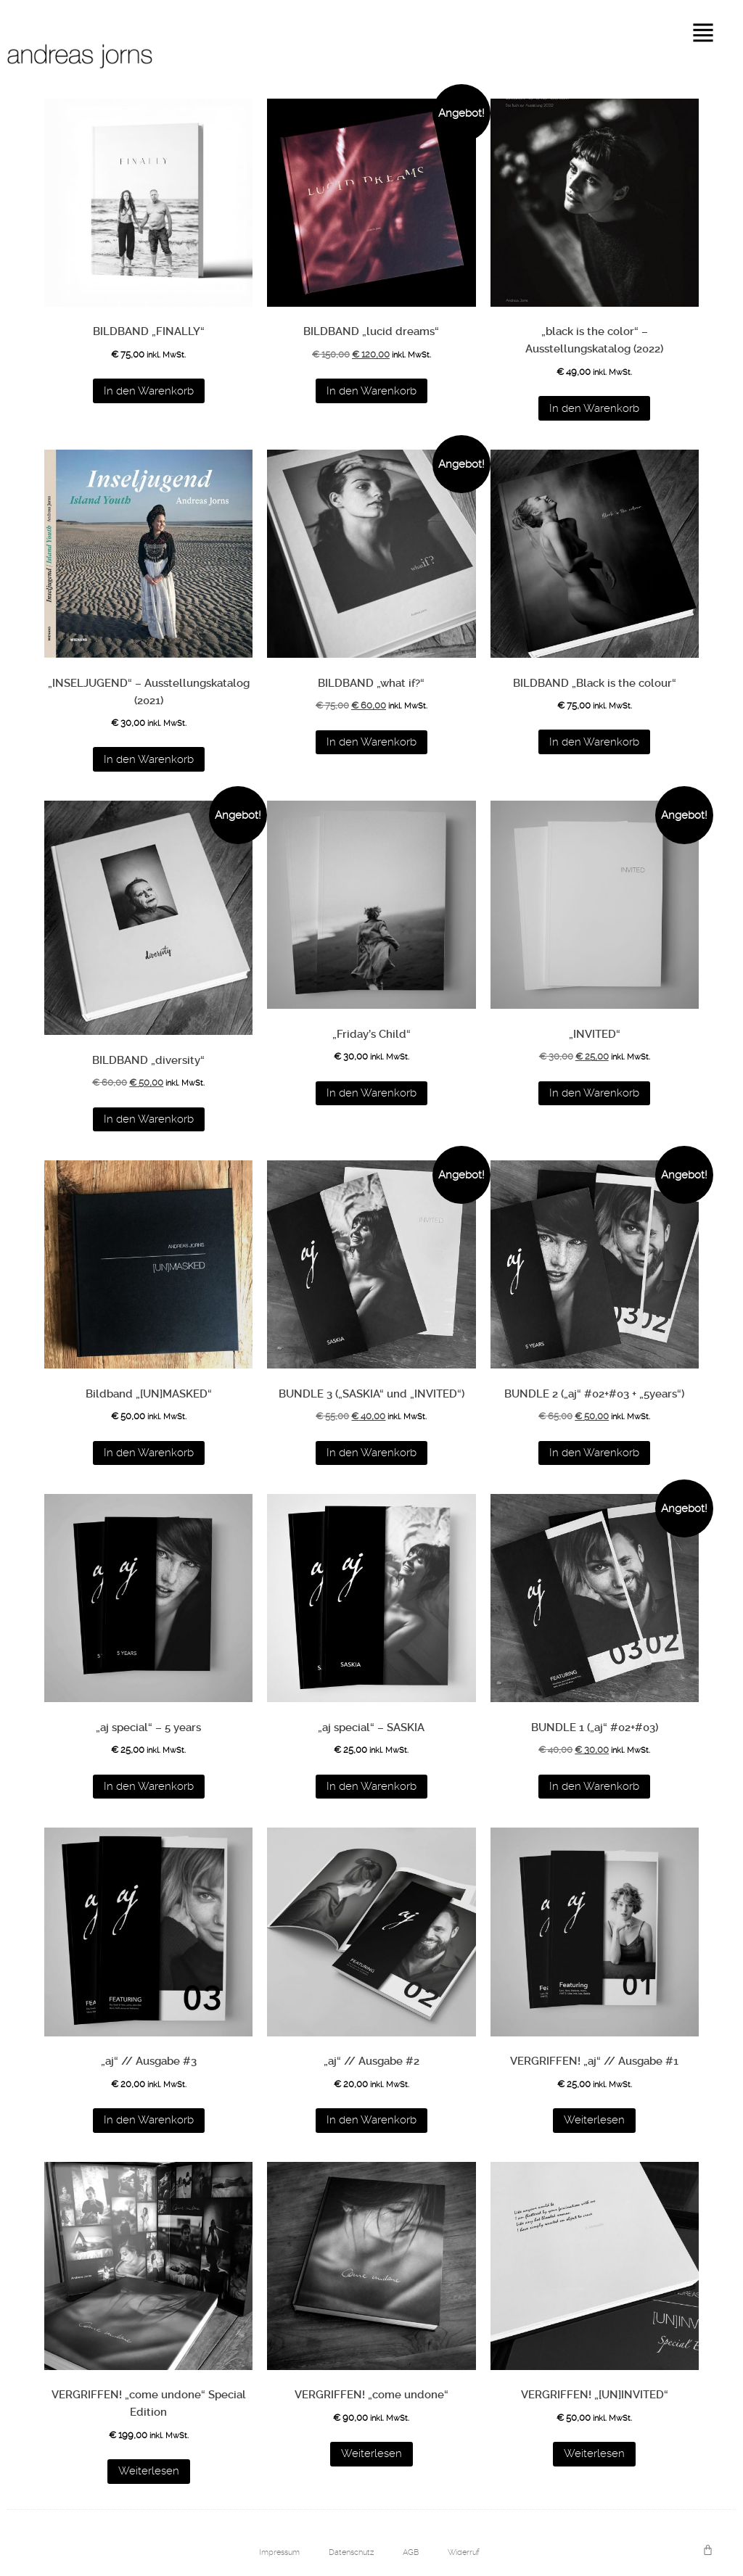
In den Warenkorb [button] (149, 390)
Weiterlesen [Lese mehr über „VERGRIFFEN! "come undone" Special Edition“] (148, 2470)
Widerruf (464, 2552)
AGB (411, 2552)
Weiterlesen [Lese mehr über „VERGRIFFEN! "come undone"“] (371, 2453)
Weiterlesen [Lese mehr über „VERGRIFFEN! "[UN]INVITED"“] (594, 2453)
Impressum (279, 2552)
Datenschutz (351, 2552)
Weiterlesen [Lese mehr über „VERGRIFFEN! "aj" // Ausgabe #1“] (594, 2119)
